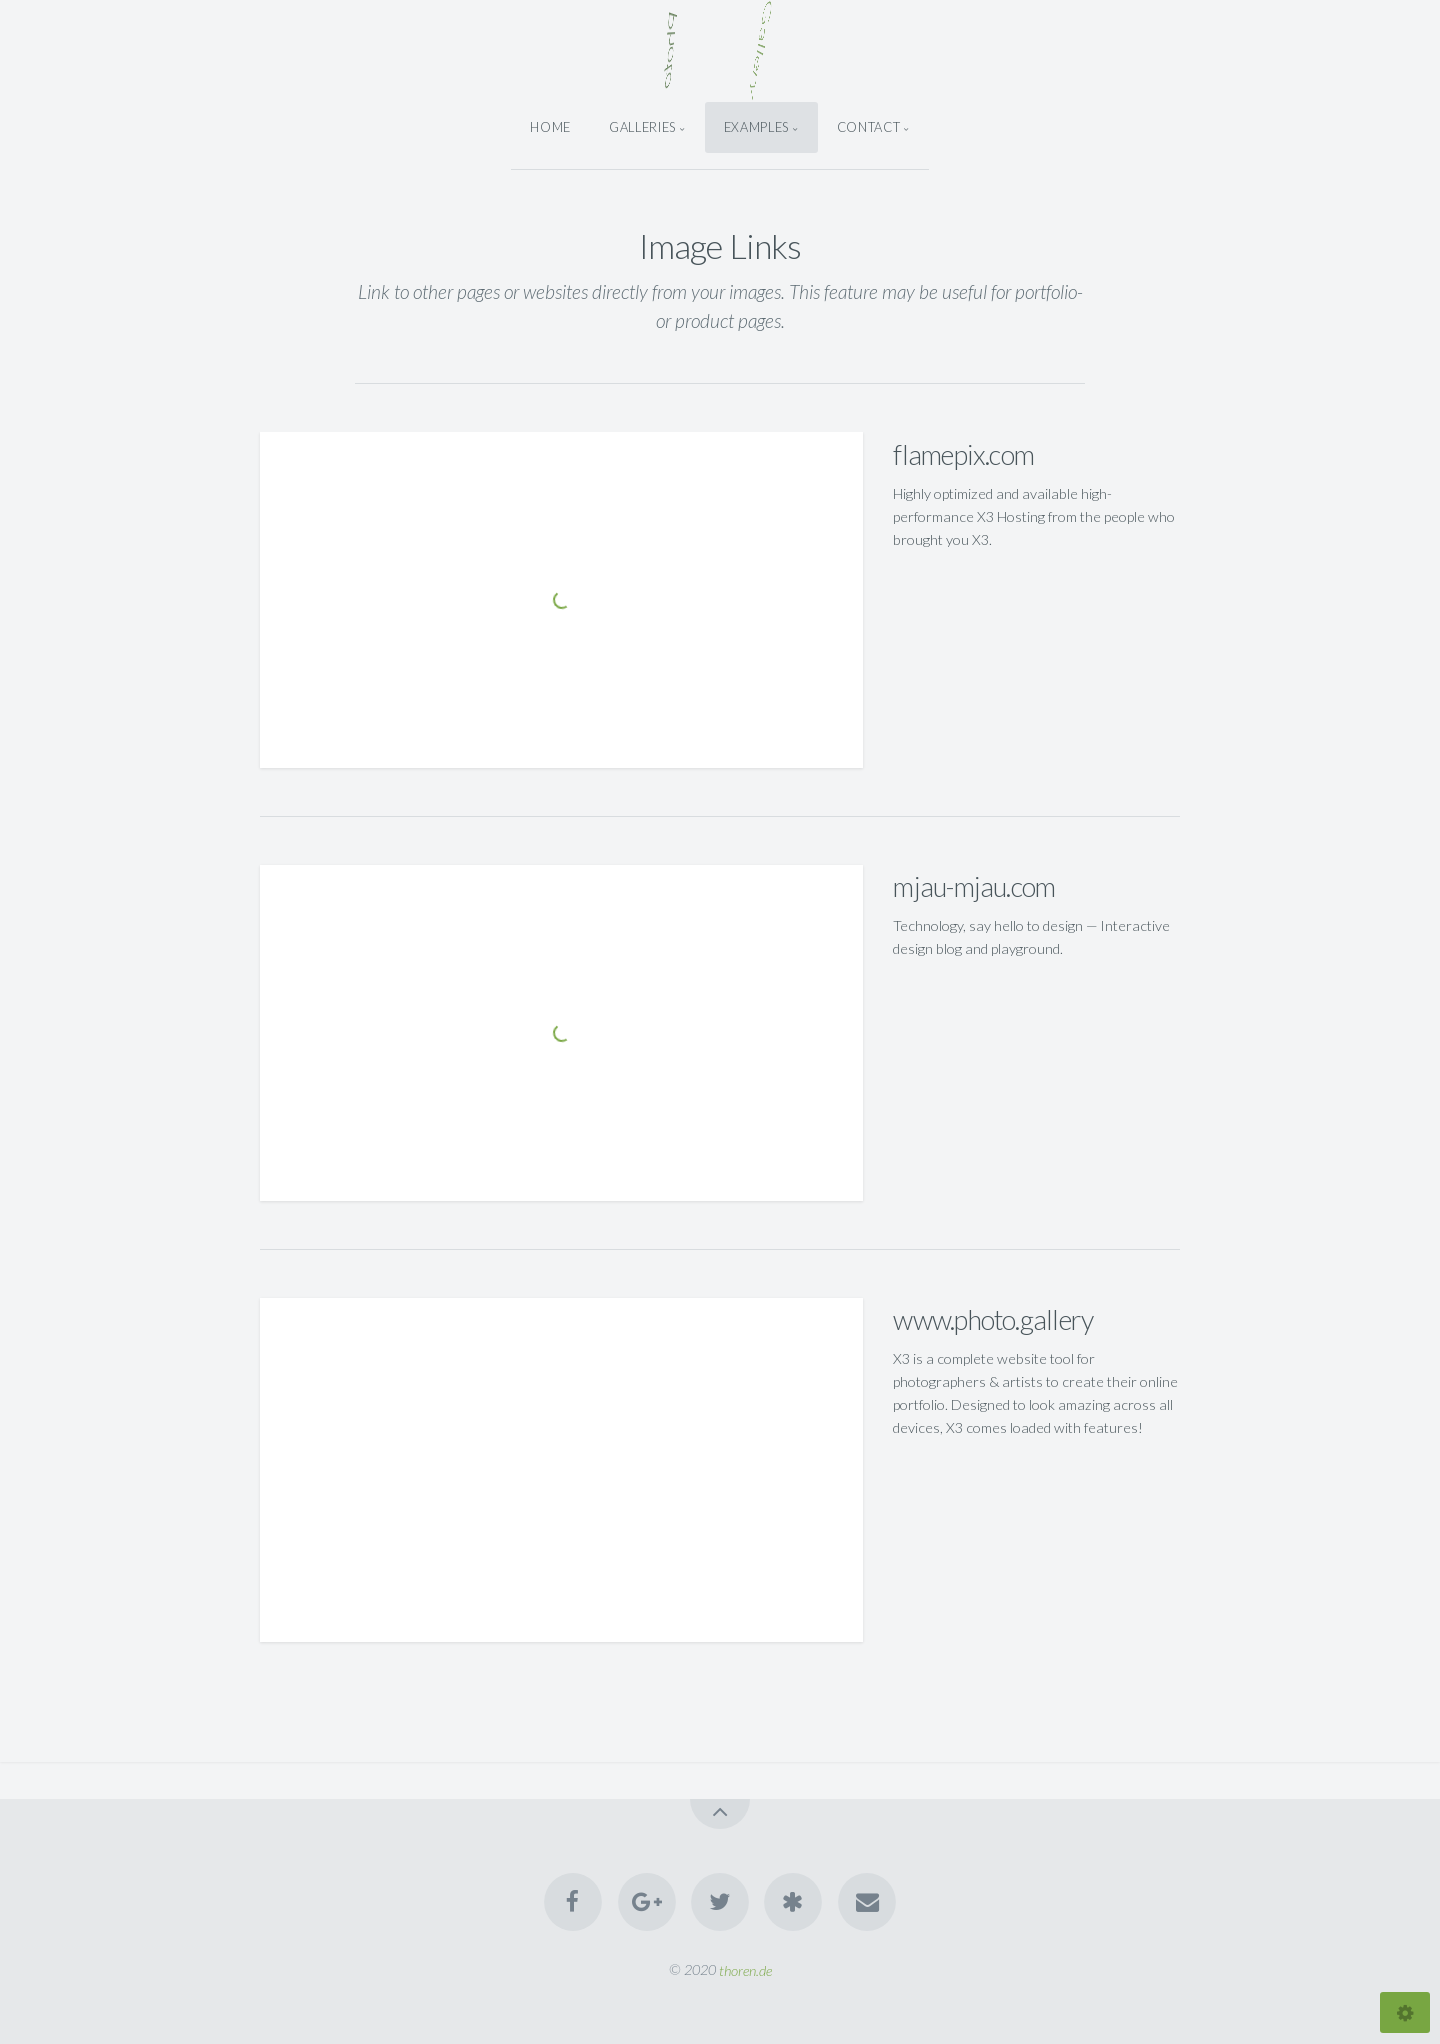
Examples (756, 127)
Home (550, 127)
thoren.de (745, 1969)
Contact (868, 127)
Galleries (642, 127)
